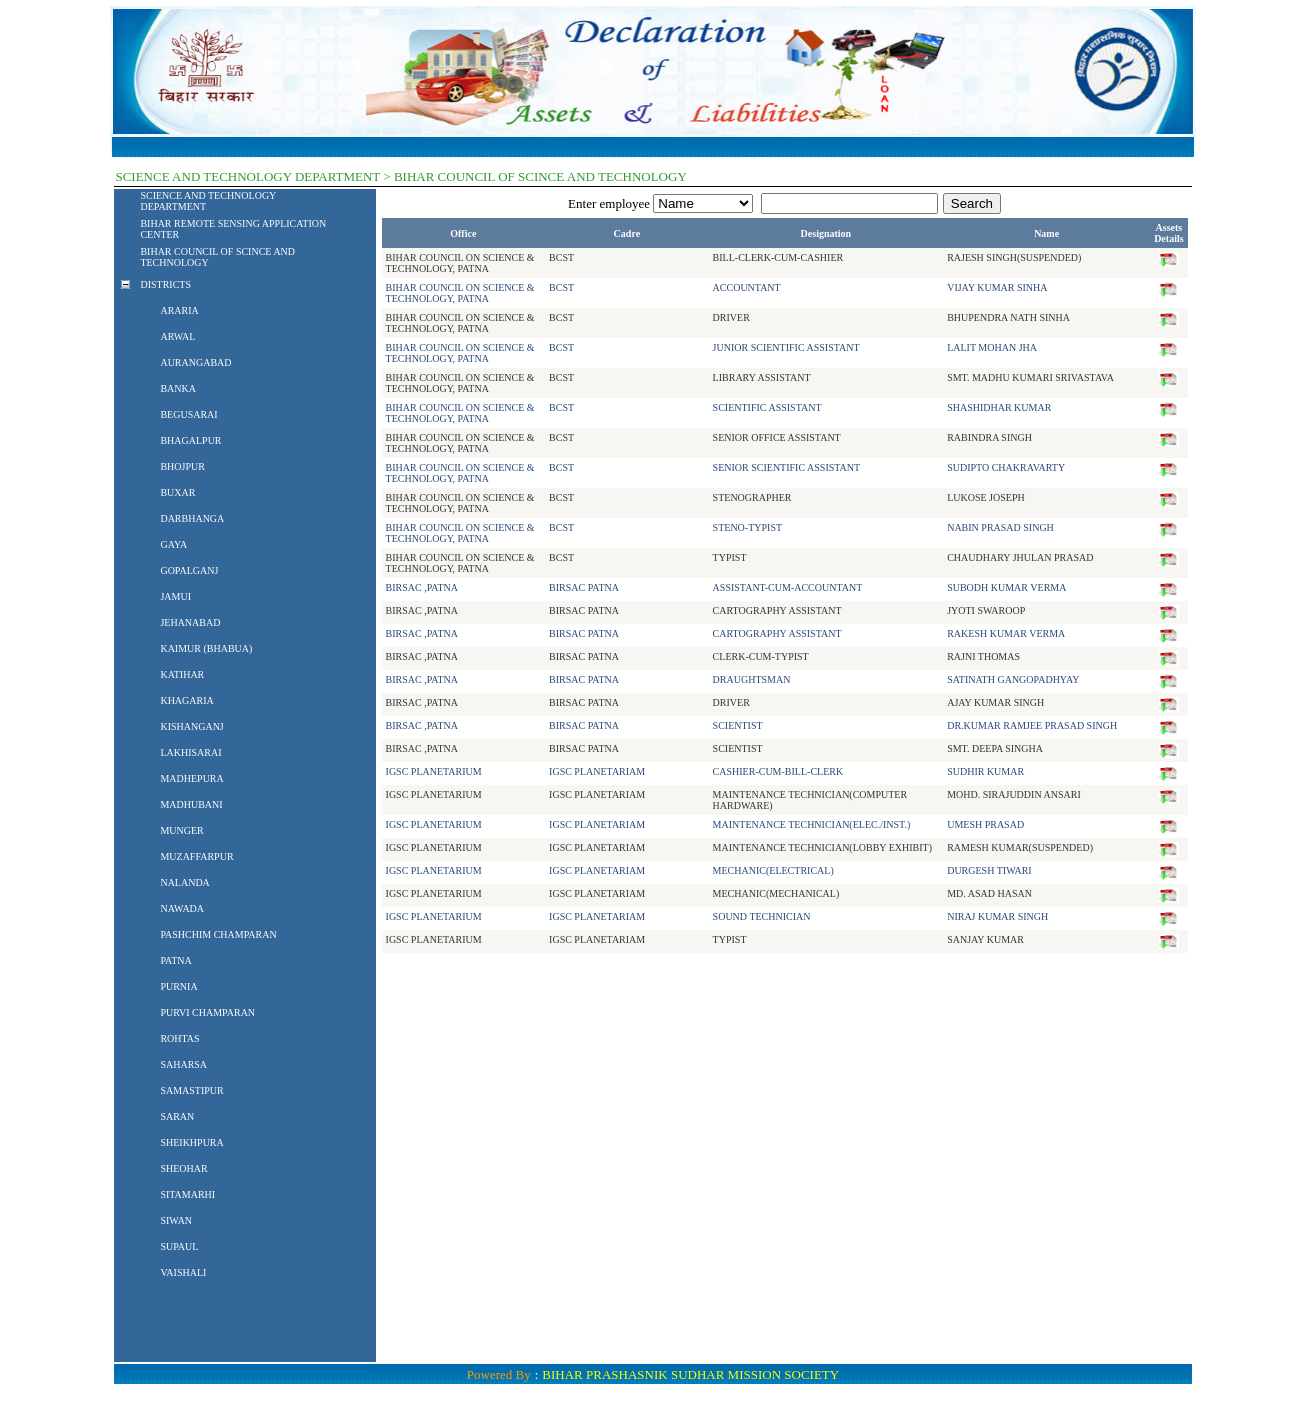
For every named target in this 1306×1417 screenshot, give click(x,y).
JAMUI (175, 596)
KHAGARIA (186, 700)
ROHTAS (179, 1038)
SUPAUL (179, 1246)
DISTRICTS (165, 284)
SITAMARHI (187, 1194)
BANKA (178, 388)
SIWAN (176, 1220)
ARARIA (179, 310)
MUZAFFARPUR (196, 856)
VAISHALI (183, 1272)
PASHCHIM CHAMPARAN (218, 934)
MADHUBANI (191, 804)
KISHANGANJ (191, 726)
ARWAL (177, 336)
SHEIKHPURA (191, 1142)
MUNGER (181, 830)
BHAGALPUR (190, 440)
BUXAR (177, 492)
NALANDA (184, 882)
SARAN (177, 1116)
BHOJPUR (182, 466)
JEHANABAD (190, 622)
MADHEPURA (191, 778)
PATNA (175, 960)
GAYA (173, 544)
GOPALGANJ (189, 570)
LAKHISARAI (190, 752)
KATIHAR (182, 674)
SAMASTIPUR (191, 1090)
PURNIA (178, 986)
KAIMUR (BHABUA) (206, 648)
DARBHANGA (192, 518)
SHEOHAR (183, 1168)
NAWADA (182, 908)
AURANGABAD (195, 362)
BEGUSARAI (188, 414)
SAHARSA (183, 1064)
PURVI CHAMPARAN (207, 1012)
